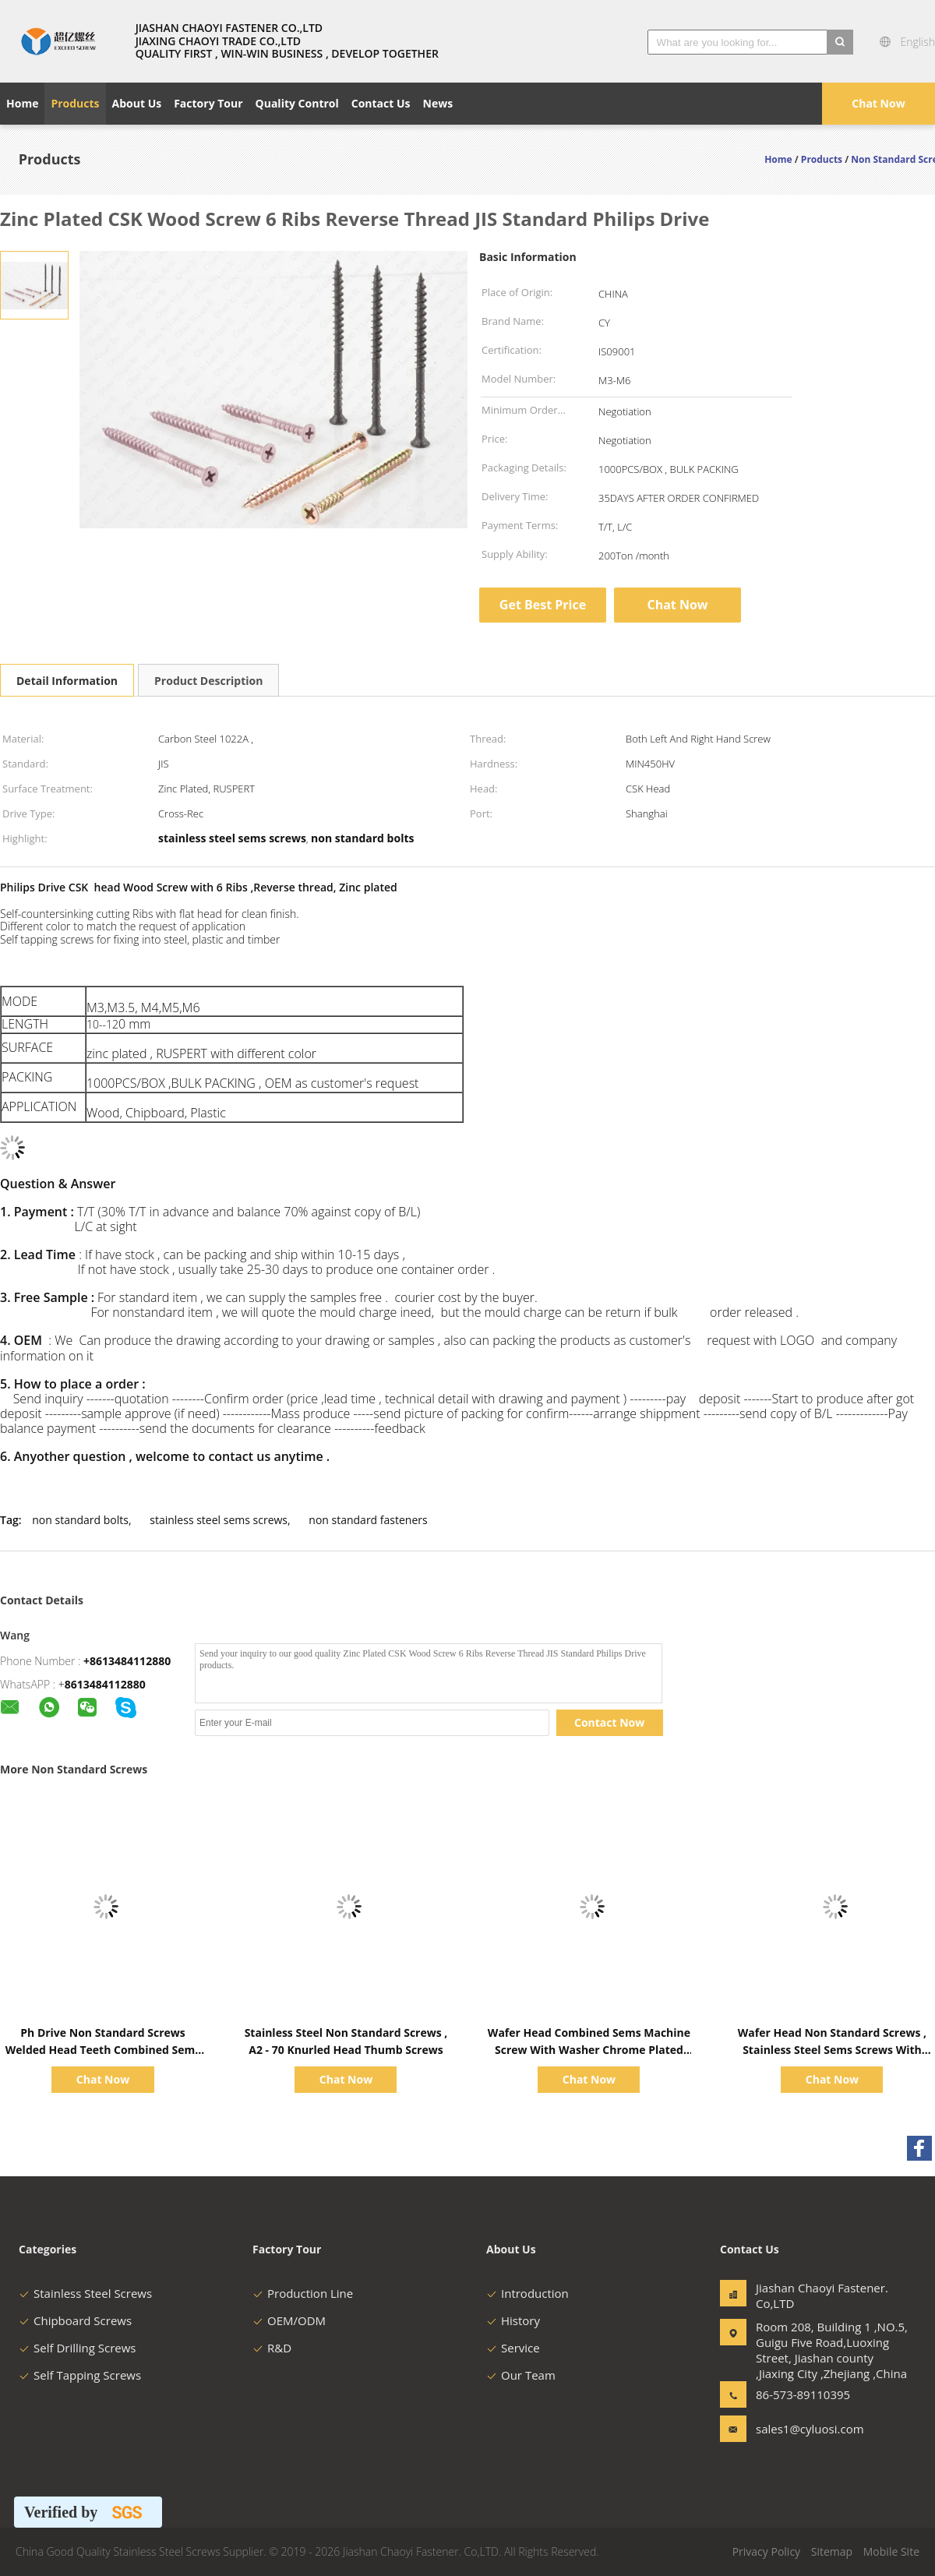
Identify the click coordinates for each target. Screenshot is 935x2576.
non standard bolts (80, 1519)
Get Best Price (542, 604)
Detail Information (67, 680)
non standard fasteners (368, 1519)
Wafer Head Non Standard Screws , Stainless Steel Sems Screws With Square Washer (832, 2049)
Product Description (208, 680)
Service (513, 2347)
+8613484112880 (127, 1660)
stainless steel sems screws (219, 1519)
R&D (271, 2347)
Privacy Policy (766, 2551)
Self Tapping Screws (80, 2375)
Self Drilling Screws (77, 2347)
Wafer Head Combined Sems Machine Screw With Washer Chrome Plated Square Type (589, 2049)
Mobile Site (891, 2551)
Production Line (302, 2293)
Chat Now (878, 103)
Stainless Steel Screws (85, 2293)
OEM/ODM (289, 2320)
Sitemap (831, 2551)
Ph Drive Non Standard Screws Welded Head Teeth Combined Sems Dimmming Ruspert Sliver (102, 2049)
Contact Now (609, 1722)
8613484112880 (105, 1684)
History (513, 2320)
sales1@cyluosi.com (805, 2429)
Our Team (521, 2375)
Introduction (527, 2293)
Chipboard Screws (75, 2320)
